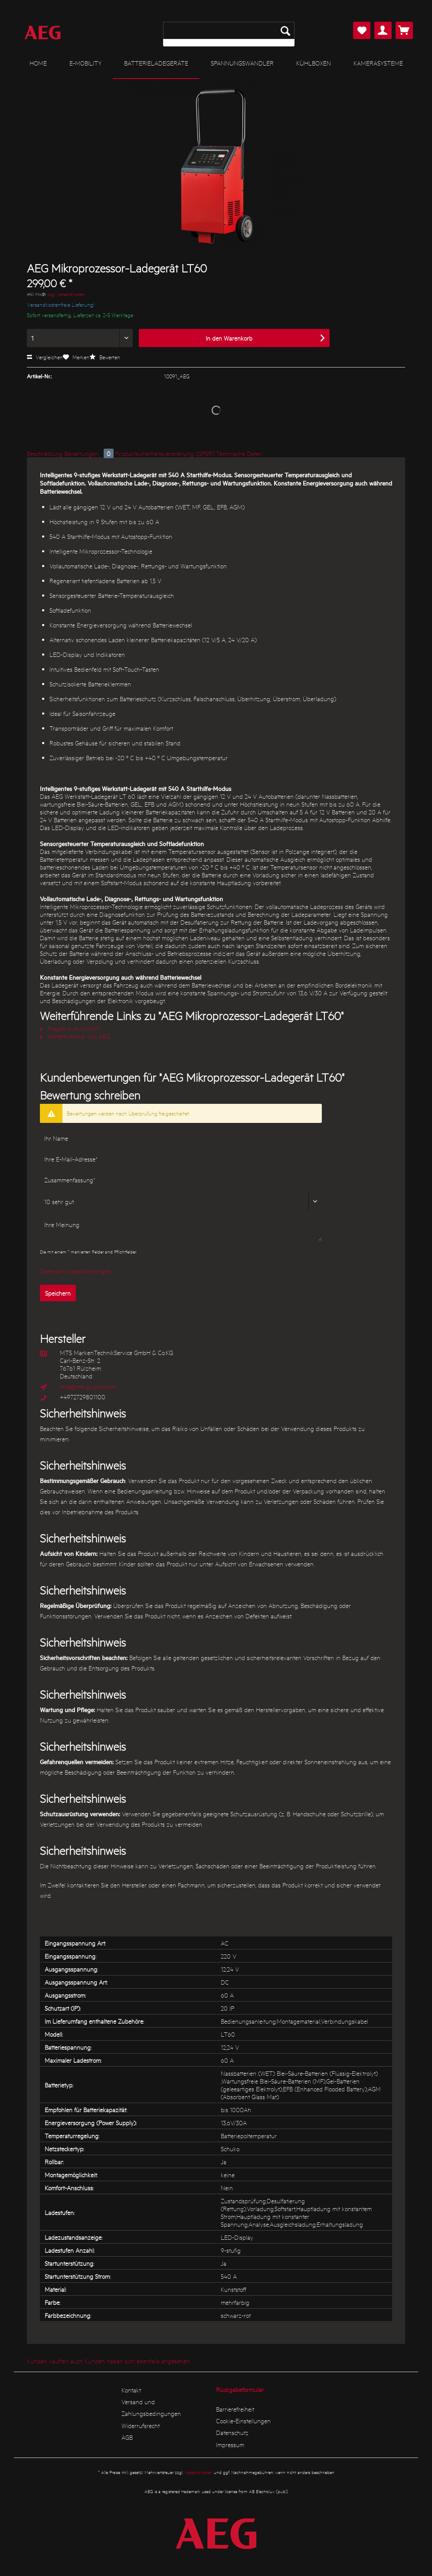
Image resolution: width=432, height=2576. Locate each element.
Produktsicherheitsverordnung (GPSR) (164, 453)
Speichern (58, 1293)
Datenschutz (232, 2432)
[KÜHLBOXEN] (313, 63)
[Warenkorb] (404, 30)
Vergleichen (45, 357)
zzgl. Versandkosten (66, 294)
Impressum (230, 2444)
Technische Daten (239, 453)
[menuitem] (229, 34)
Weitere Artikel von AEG (75, 1036)
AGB (127, 2437)
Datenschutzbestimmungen (75, 1271)
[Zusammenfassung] (181, 1180)
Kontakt (131, 2390)
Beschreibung (44, 453)
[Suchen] (285, 30)
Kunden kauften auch (55, 2361)
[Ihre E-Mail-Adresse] (181, 1159)
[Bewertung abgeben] (181, 1201)
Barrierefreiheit (235, 2409)
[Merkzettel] (361, 30)
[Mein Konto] (383, 30)
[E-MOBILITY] (85, 63)
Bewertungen (89, 453)
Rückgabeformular (240, 2389)
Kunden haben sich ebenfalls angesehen (137, 2361)
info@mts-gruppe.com (88, 1386)
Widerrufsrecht (140, 2425)
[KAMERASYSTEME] (378, 63)
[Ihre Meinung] (181, 1228)
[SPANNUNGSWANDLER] (242, 63)
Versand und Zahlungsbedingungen (151, 2407)
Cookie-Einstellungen (243, 2421)
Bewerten (104, 357)
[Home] (38, 63)
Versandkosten (198, 2472)
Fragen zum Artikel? (70, 1028)
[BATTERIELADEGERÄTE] (156, 63)
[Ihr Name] (181, 1138)
